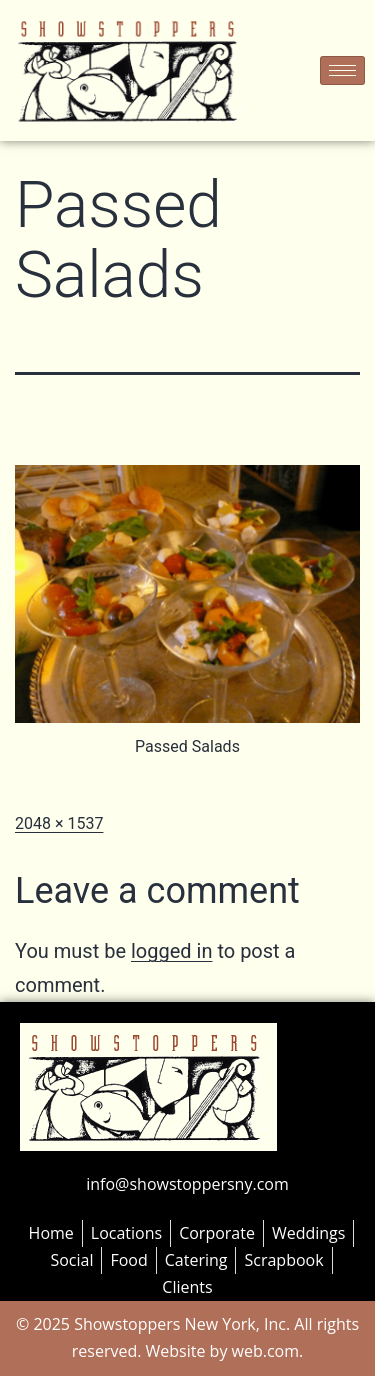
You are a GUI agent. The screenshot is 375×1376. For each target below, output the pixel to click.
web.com (263, 1351)
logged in (171, 951)
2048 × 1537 (59, 823)
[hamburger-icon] (342, 70)
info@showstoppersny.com (187, 1184)
